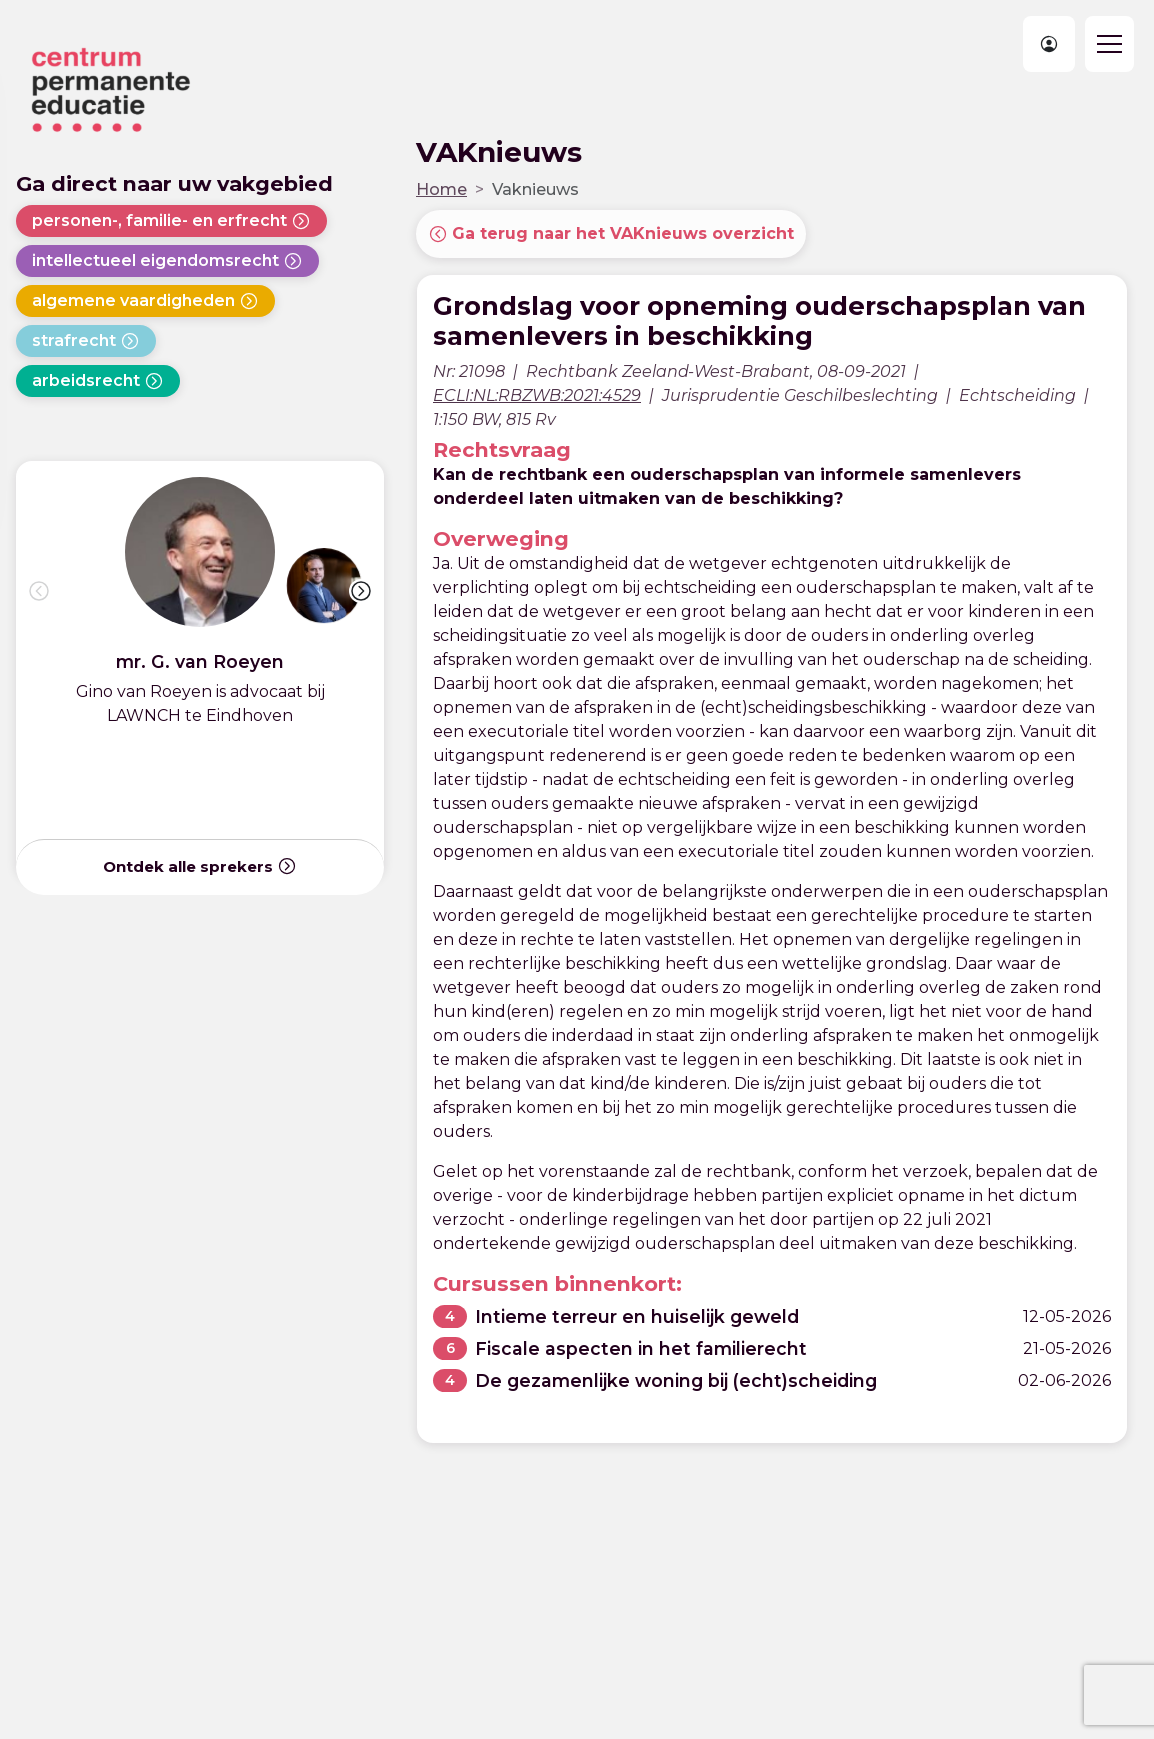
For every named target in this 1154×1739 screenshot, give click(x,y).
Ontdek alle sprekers (200, 866)
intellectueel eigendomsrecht (167, 261)
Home (441, 189)
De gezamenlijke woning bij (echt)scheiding (676, 1380)
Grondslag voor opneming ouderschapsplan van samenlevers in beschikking (759, 321)
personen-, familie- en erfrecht (171, 221)
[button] (361, 591)
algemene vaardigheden (145, 301)
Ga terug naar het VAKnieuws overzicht (611, 234)
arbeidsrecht (98, 381)
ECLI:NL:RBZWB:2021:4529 (537, 395)
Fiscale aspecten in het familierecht (641, 1348)
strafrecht (86, 341)
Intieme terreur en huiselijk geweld (637, 1316)
